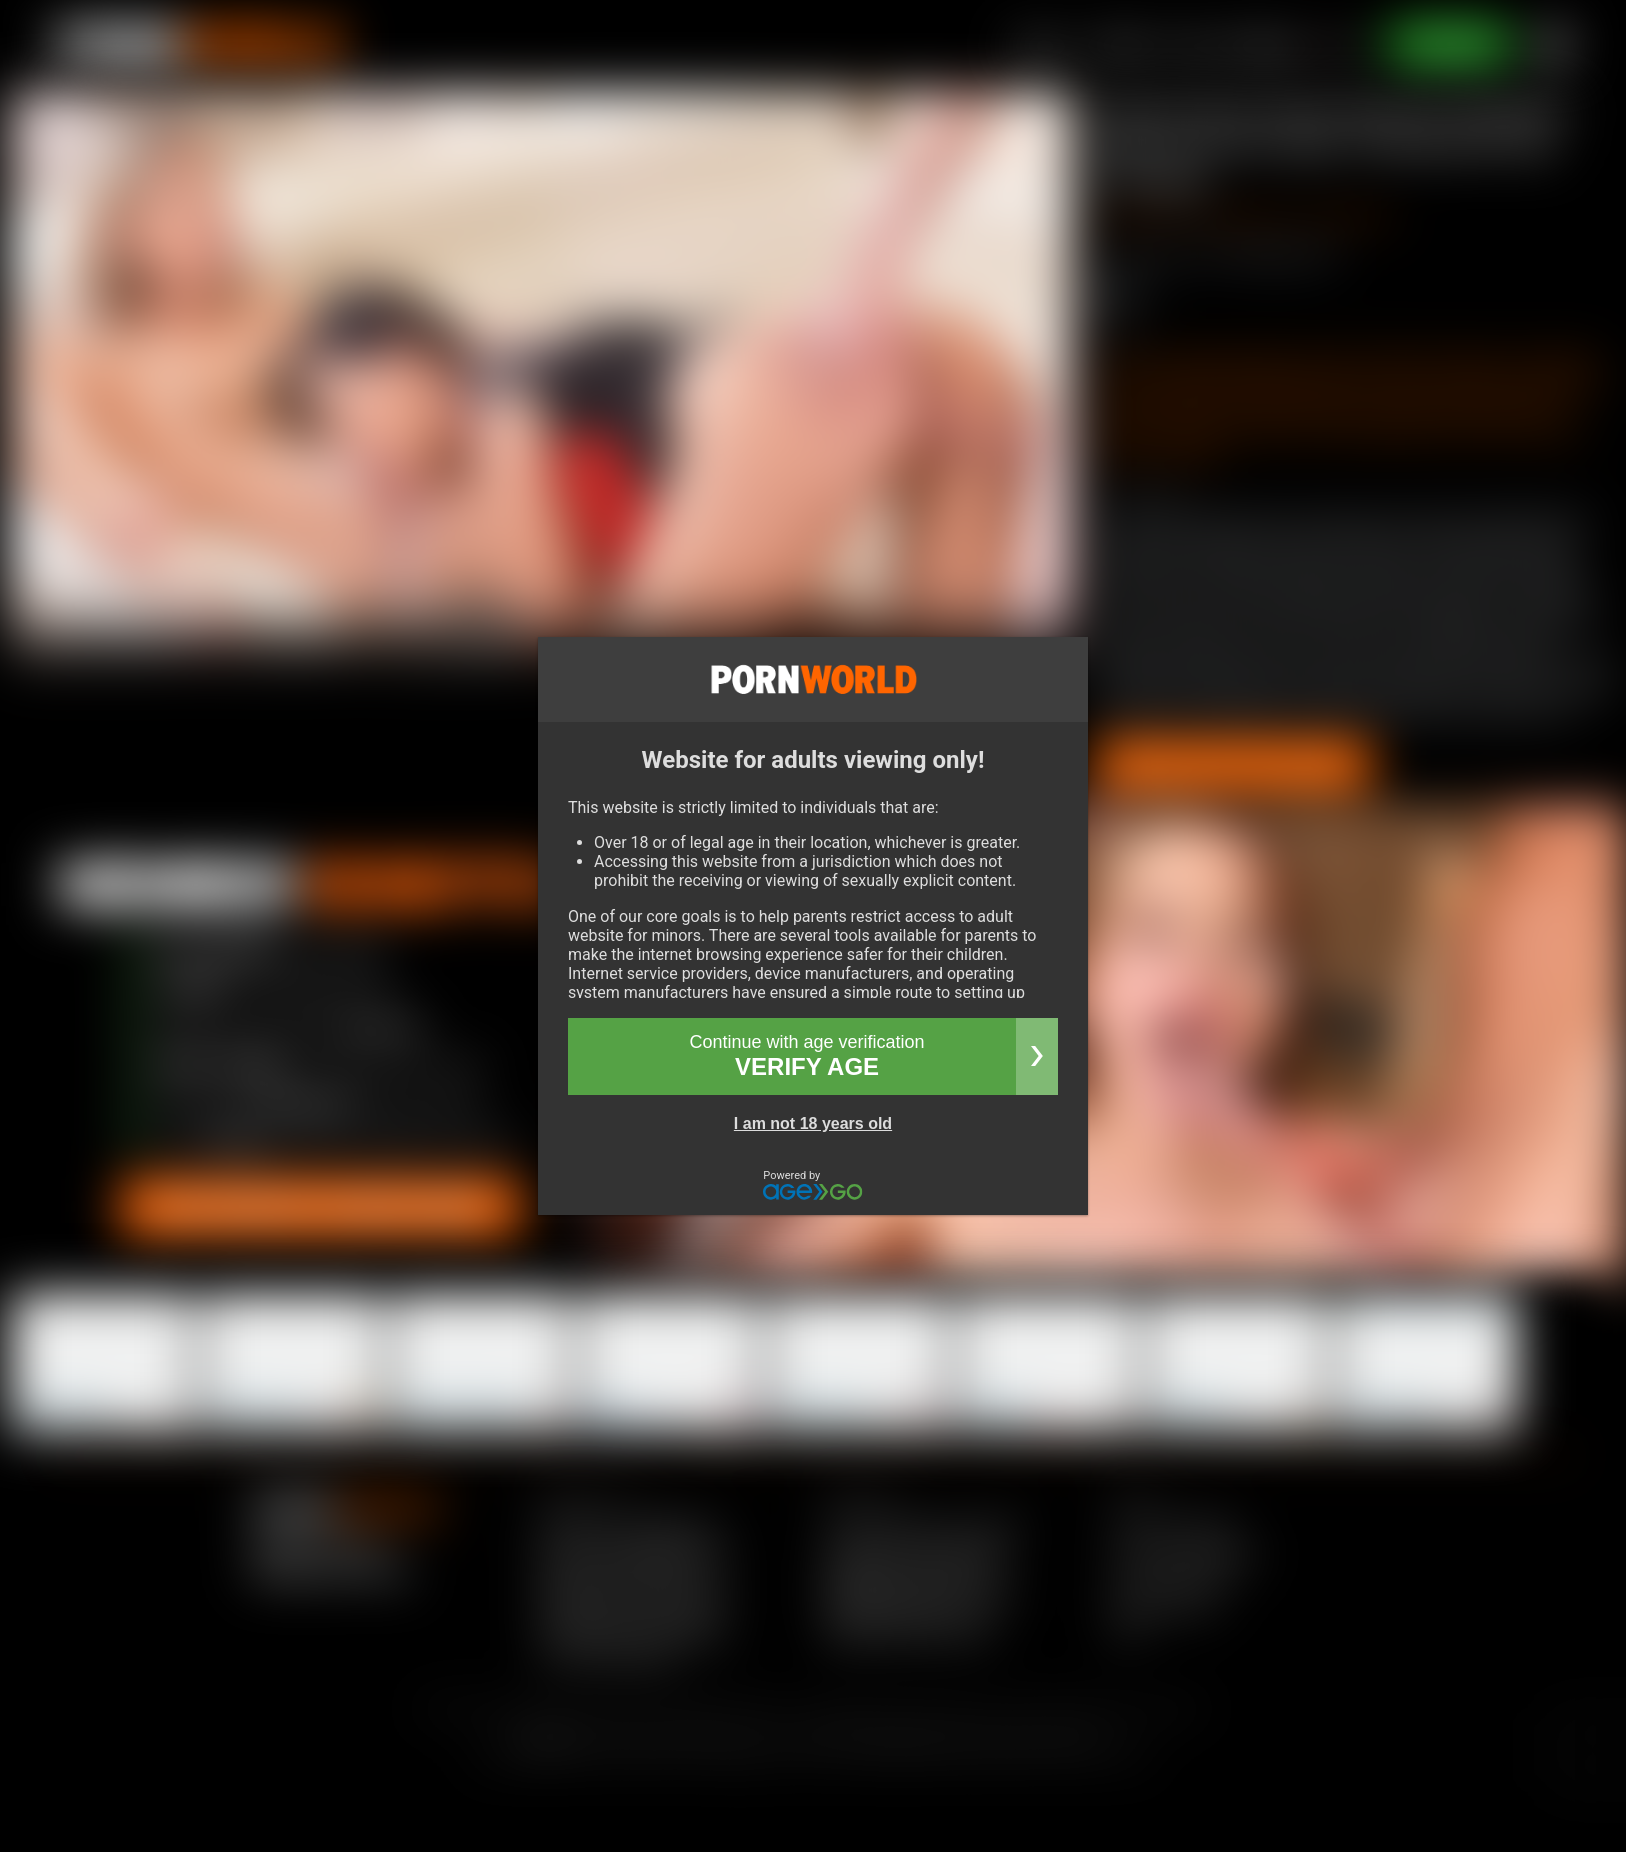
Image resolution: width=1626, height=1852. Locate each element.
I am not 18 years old (813, 1123)
